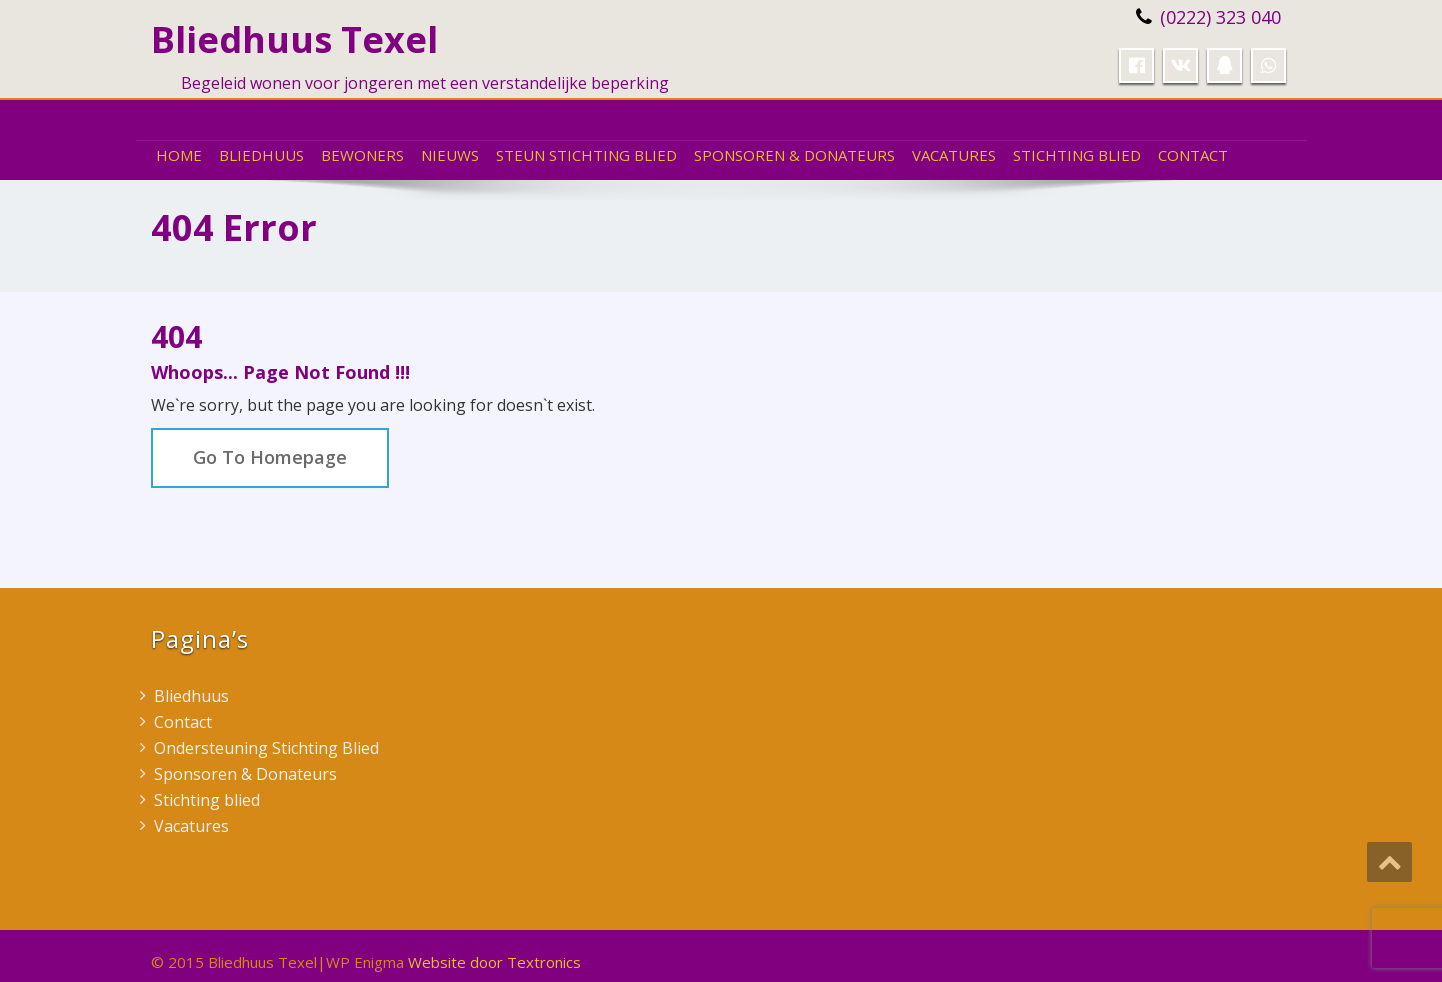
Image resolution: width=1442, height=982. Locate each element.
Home (179, 155)
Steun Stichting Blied (586, 155)
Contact (1193, 155)
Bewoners (362, 155)
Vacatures (954, 155)
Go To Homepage (270, 457)
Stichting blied (1077, 155)
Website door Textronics (494, 962)
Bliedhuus (261, 155)
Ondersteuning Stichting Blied (266, 748)
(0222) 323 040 (1220, 17)
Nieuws (450, 155)
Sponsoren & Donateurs (794, 155)
